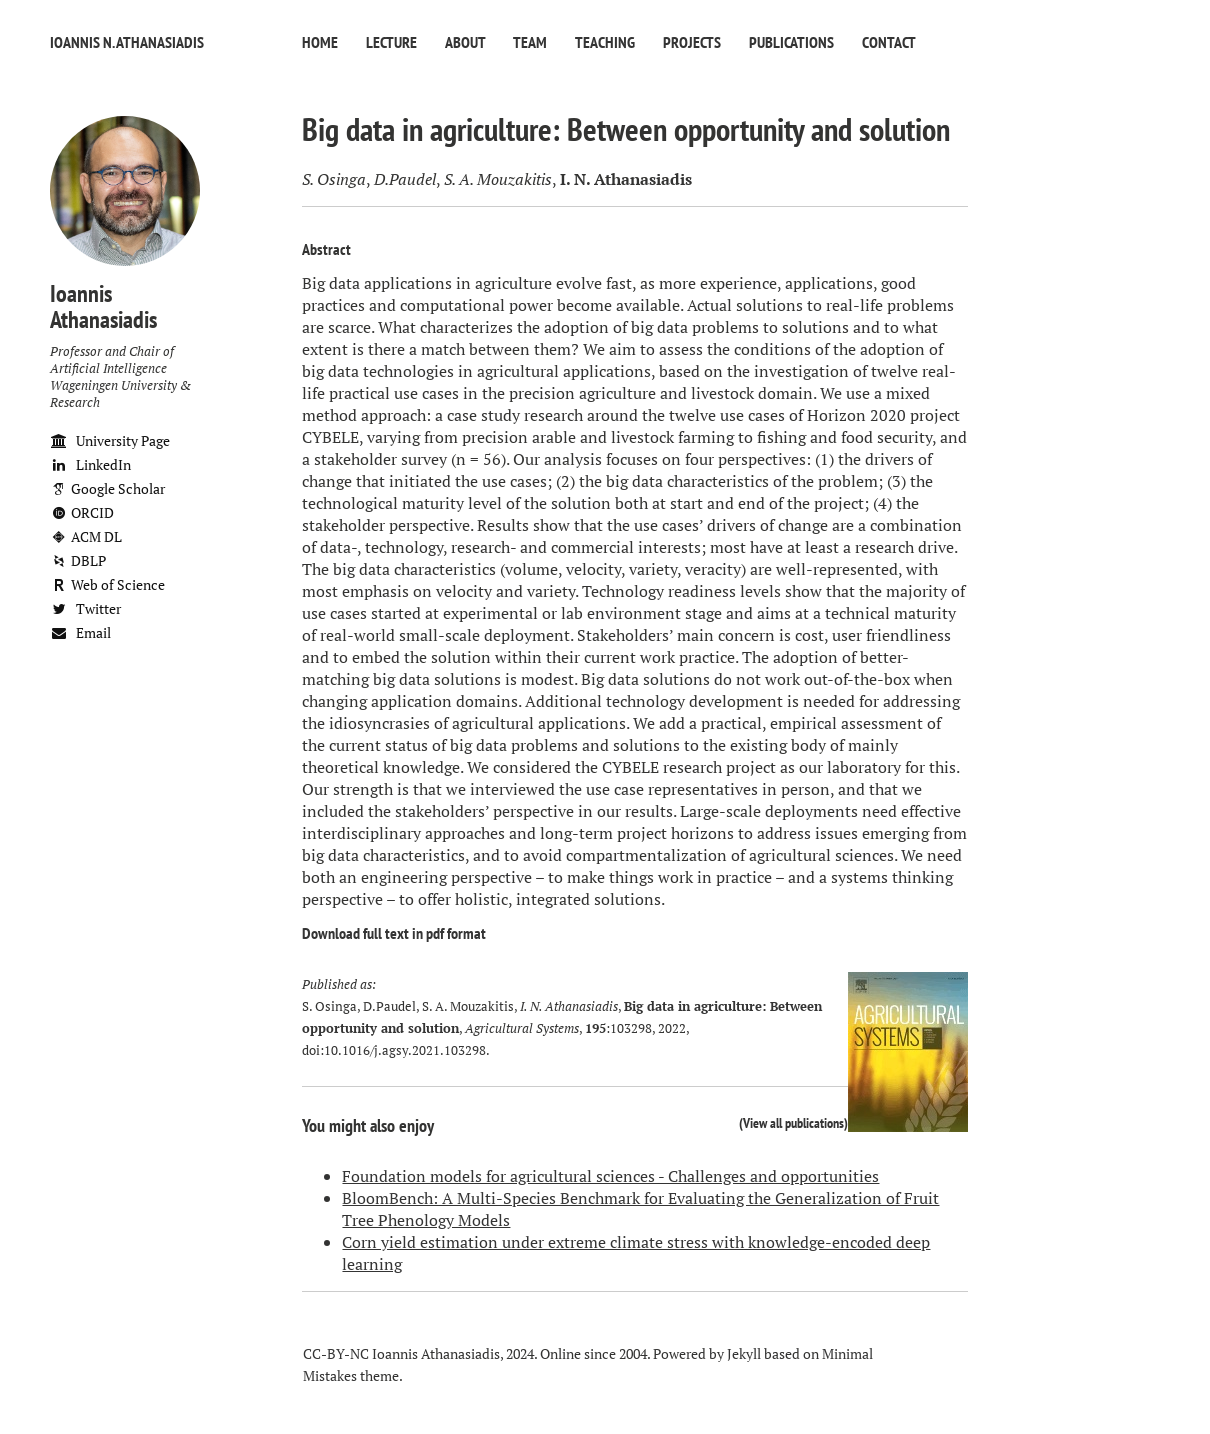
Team (530, 42)
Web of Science (107, 584)
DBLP (78, 560)
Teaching (605, 42)
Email (80, 632)
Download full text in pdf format (394, 933)
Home (320, 42)
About (465, 42)
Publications (791, 42)
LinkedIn (90, 464)
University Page (110, 440)
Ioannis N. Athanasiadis (127, 42)
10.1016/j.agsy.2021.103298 (405, 1050)
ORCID (82, 512)
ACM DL (86, 536)
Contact (889, 42)
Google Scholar (107, 488)
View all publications (793, 1122)
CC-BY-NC (336, 1353)
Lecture (391, 42)
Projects (692, 42)
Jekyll (744, 1353)
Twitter (85, 608)
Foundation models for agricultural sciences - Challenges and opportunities (610, 1176)
